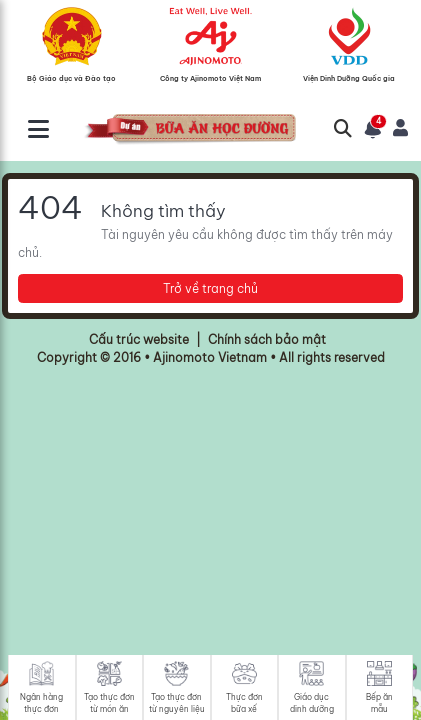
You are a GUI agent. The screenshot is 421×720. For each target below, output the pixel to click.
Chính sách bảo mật (267, 339)
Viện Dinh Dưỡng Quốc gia (349, 78)
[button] (373, 129)
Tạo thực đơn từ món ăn (109, 703)
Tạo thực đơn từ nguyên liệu (177, 703)
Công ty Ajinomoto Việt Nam (210, 78)
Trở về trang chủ (210, 288)
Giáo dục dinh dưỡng (312, 703)
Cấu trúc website (139, 339)
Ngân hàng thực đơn (41, 703)
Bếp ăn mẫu (379, 703)
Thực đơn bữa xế (244, 703)
